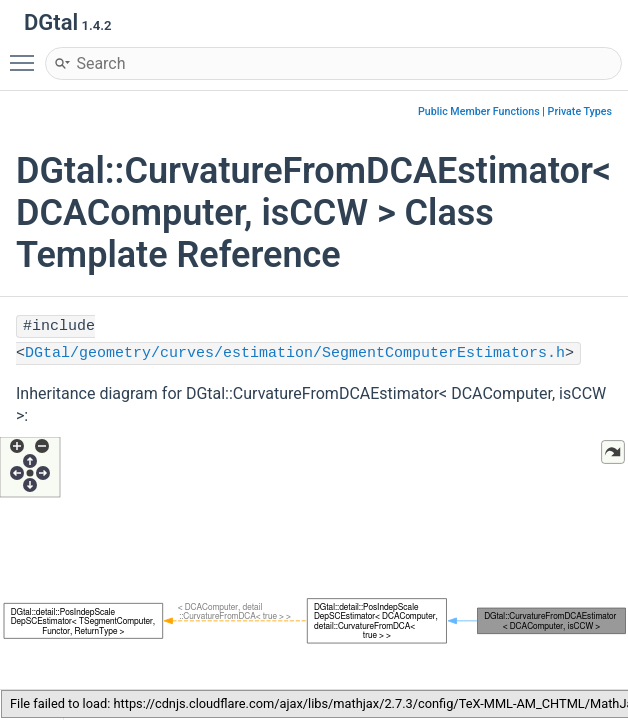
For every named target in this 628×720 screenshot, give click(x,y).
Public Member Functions (479, 111)
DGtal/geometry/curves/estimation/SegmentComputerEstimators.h (295, 353)
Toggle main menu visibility (27, 54)
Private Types (580, 111)
